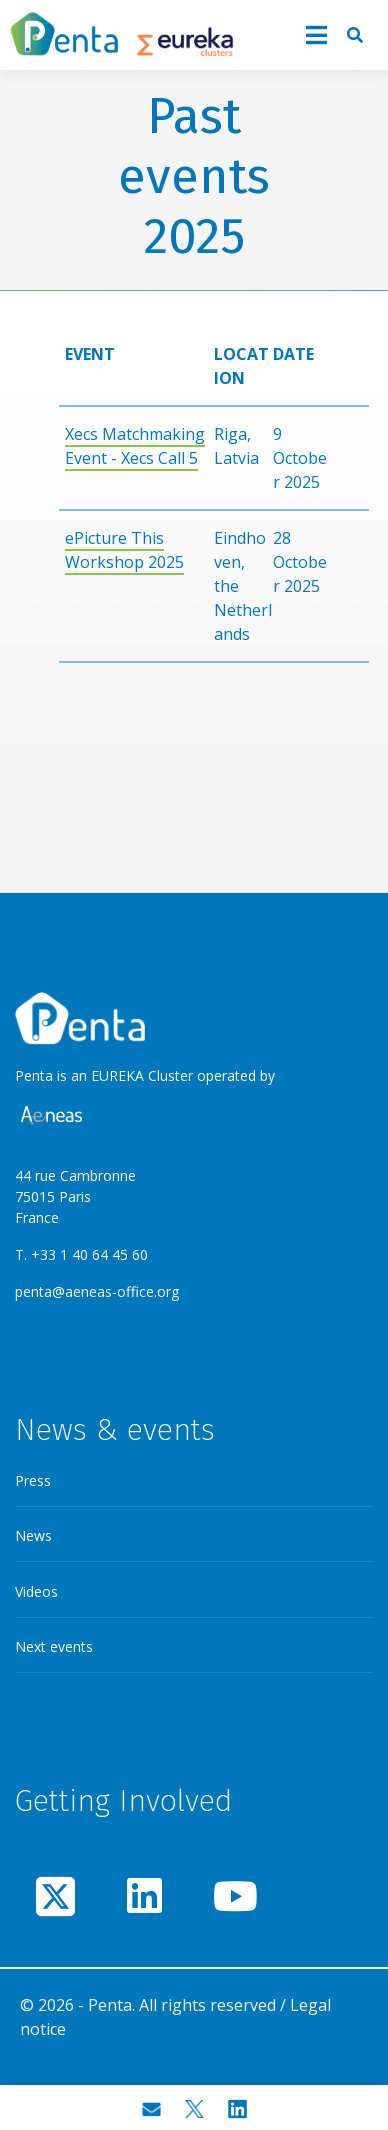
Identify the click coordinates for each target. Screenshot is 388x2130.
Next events (54, 1646)
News (33, 1535)
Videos (36, 1591)
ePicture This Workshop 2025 (124, 550)
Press (33, 1480)
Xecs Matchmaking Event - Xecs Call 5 (135, 446)
